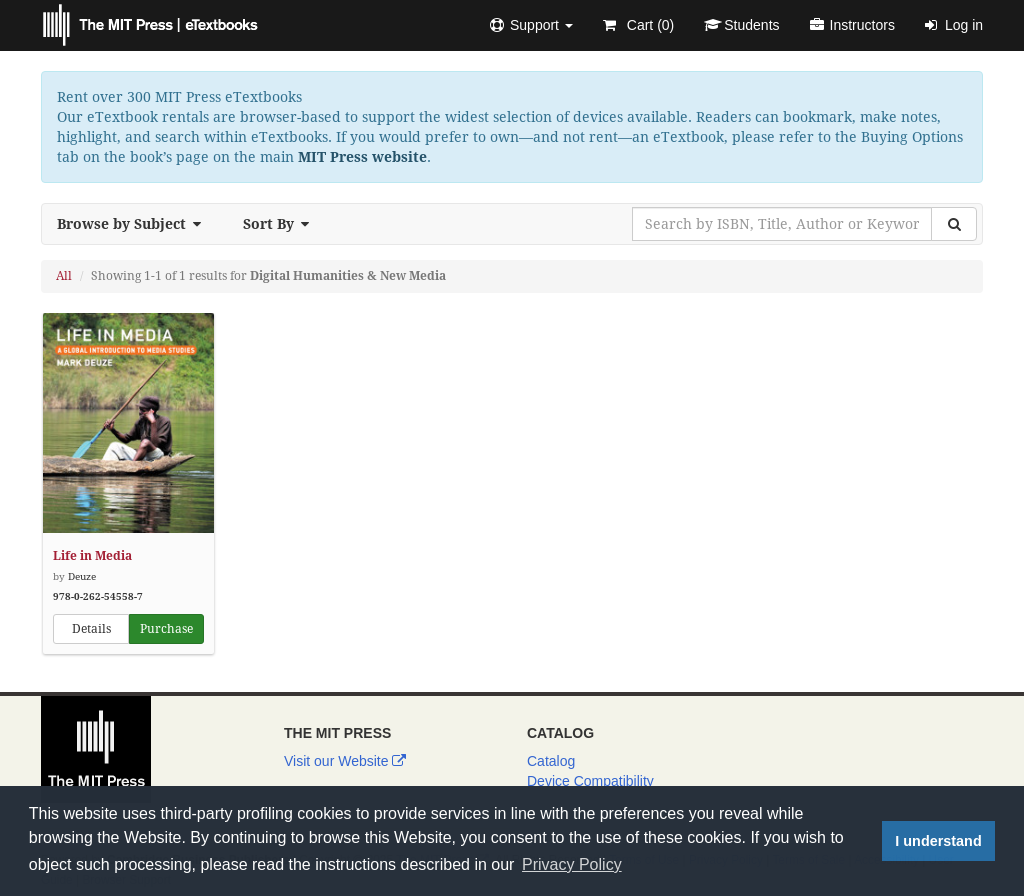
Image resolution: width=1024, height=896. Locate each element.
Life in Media (92, 556)
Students (741, 25)
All (64, 276)
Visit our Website (345, 761)
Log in (954, 25)
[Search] (954, 224)
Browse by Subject (135, 224)
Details (91, 629)
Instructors (852, 25)
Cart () (638, 25)
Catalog (551, 761)
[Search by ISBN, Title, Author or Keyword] (782, 224)
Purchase (166, 629)
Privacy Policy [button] (572, 864)
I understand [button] (938, 841)
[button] (531, 25)
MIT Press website (362, 157)
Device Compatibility (590, 781)
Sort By (282, 224)
